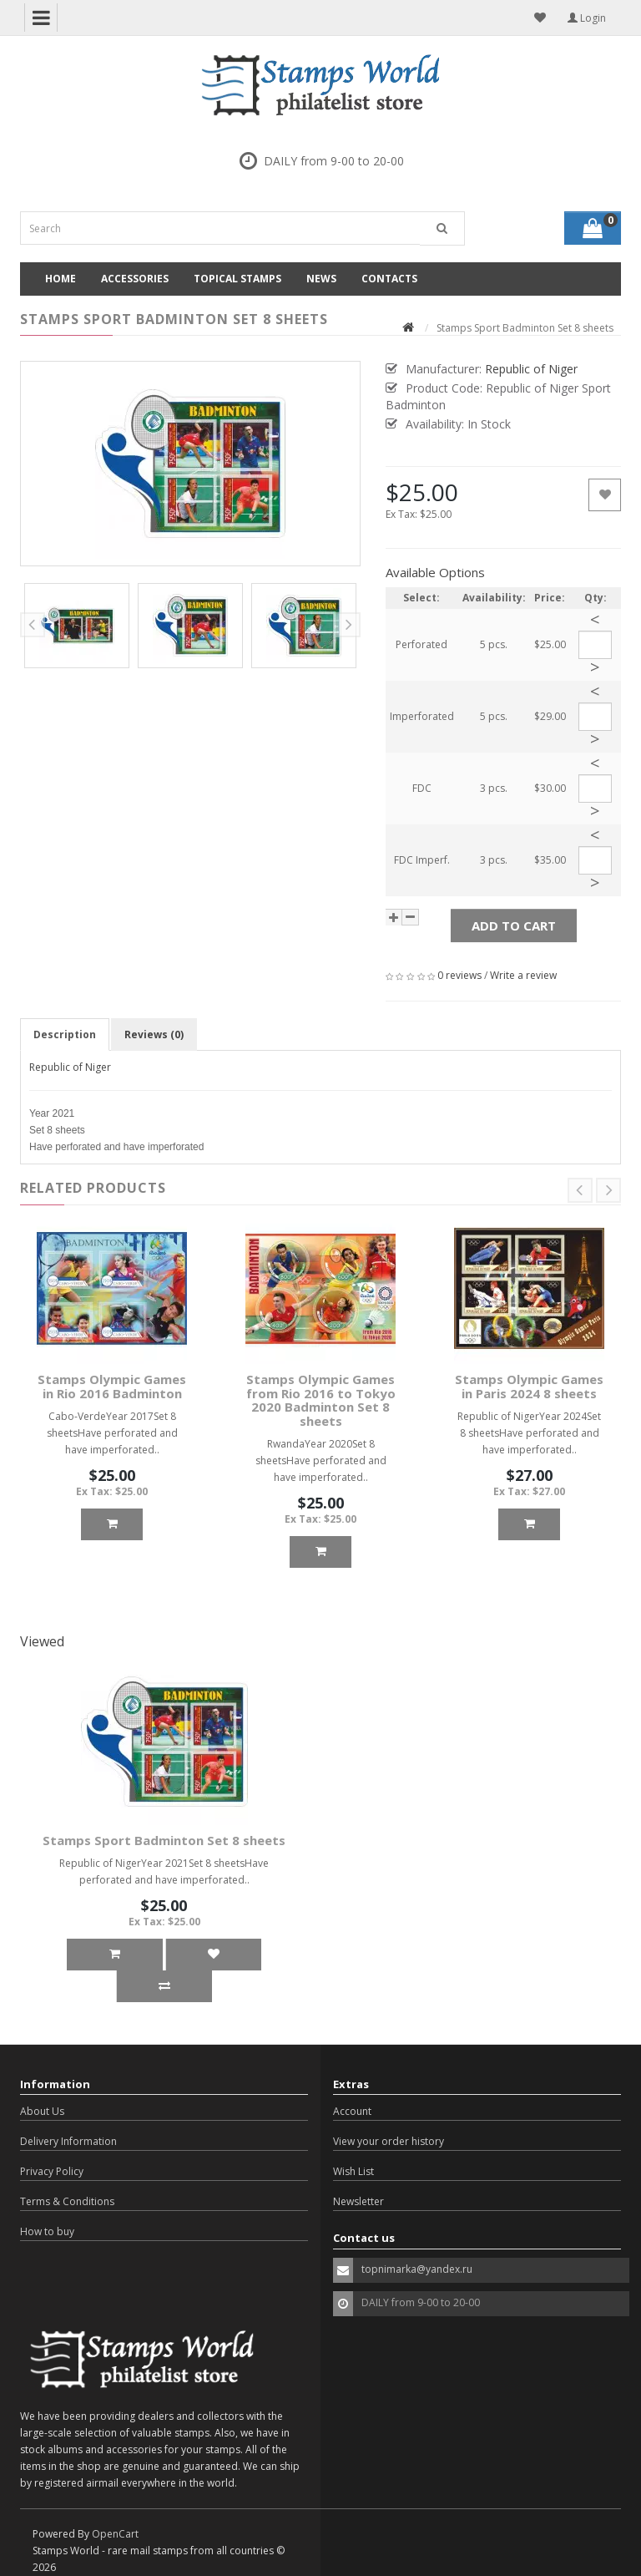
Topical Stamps (237, 278)
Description (64, 1034)
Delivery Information (68, 2141)
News (321, 278)
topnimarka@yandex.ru (416, 2269)
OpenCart (115, 2534)
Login (587, 18)
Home (60, 278)
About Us (42, 2111)
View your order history (388, 2141)
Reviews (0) (154, 1034)
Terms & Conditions (67, 2201)
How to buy (47, 2231)
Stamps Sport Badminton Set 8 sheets (164, 1840)
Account (352, 2111)
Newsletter (358, 2201)
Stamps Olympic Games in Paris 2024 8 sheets (529, 1386)
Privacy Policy (51, 2171)
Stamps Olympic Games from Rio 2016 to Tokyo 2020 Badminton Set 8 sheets (321, 1400)
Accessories (135, 278)
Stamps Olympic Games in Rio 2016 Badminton (112, 1386)
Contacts (389, 278)
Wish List (353, 2171)
